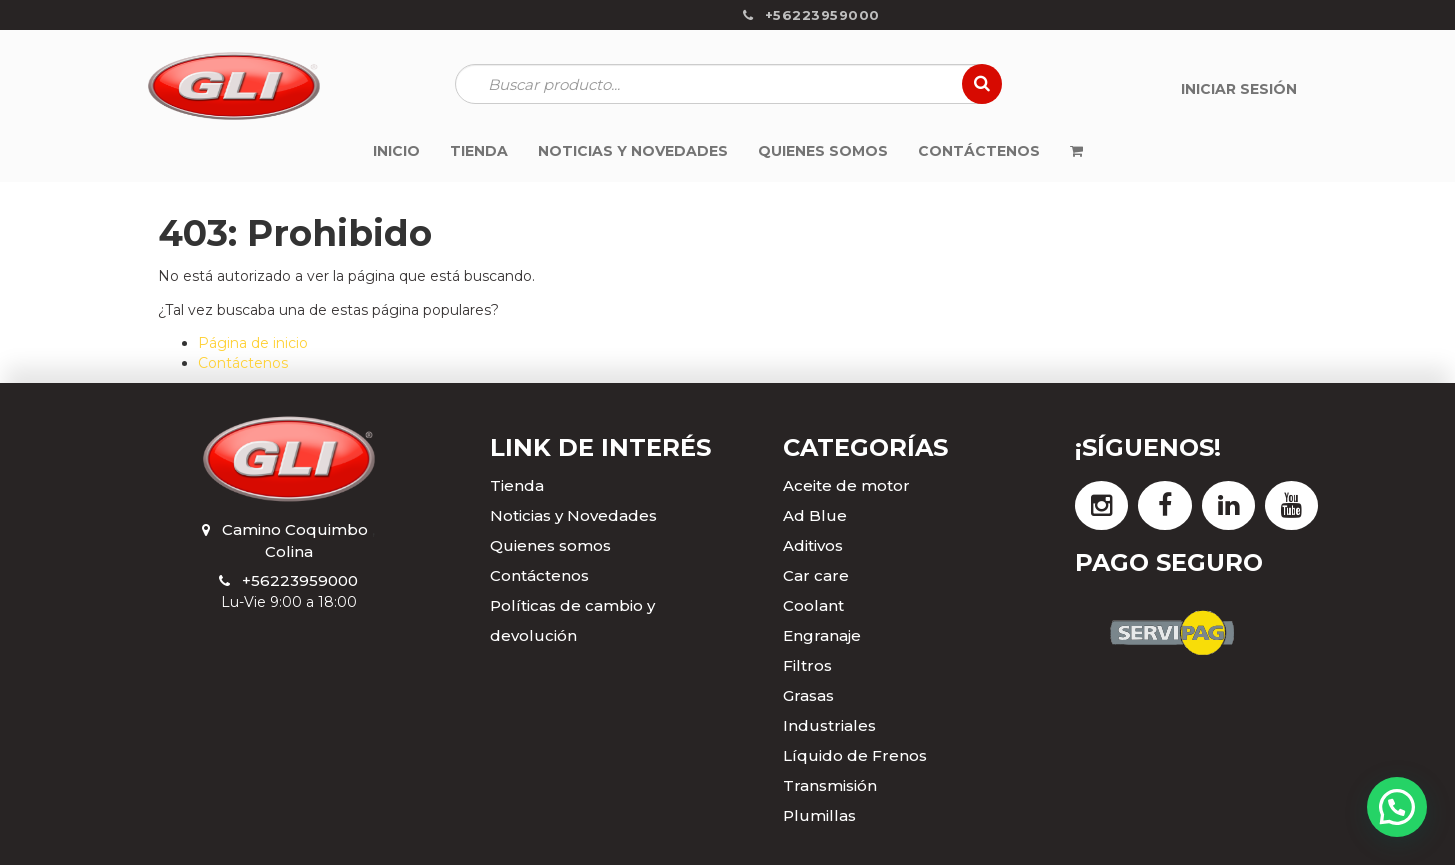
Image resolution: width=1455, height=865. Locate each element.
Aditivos (813, 545)
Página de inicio (253, 343)
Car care (816, 575)
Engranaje (822, 635)
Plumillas (819, 815)
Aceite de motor (846, 485)
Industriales (829, 725)
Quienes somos (550, 545)
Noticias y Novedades (573, 515)
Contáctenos (243, 363)
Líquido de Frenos (855, 755)
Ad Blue (815, 515)
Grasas (808, 695)
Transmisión (830, 785)
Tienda (517, 485)
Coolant (813, 605)
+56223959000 (300, 580)
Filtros (807, 665)
